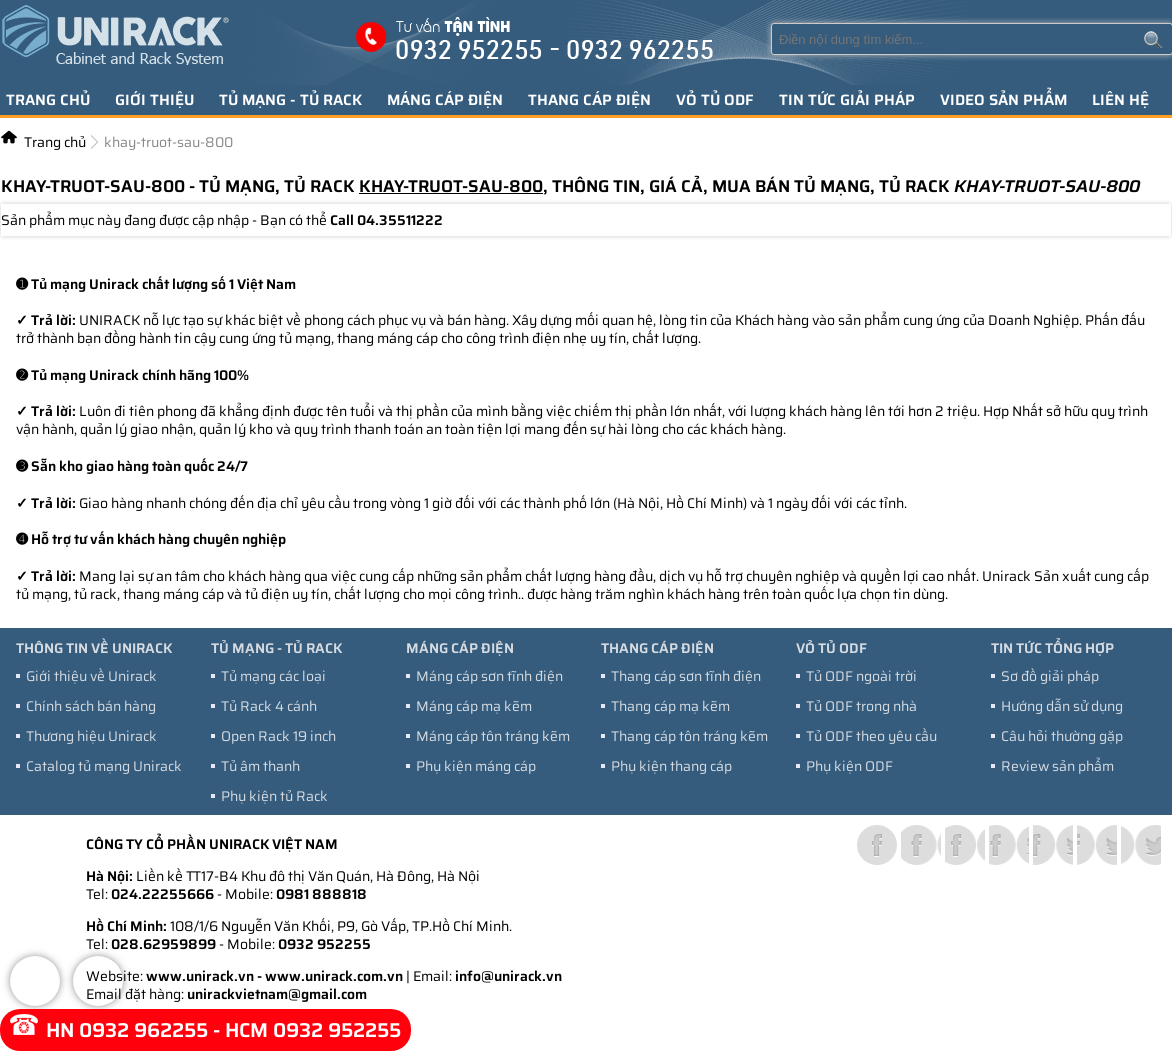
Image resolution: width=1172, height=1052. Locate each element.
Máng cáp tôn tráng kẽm (493, 736)
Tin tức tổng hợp (1052, 648)
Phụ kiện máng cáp (476, 766)
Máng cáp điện (445, 100)
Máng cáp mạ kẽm (474, 706)
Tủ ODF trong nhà (861, 706)
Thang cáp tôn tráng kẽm (689, 736)
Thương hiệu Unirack (91, 736)
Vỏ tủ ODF (715, 100)
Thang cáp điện (589, 100)
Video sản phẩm (1003, 100)
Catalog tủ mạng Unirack (104, 766)
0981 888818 (321, 894)
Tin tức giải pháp (847, 100)
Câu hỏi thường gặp (1062, 736)
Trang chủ (48, 100)
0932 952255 (324, 944)
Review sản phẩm (1057, 766)
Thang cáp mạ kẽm (670, 706)
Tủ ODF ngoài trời (861, 676)
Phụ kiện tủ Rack (274, 796)
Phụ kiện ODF (849, 766)
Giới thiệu (154, 100)
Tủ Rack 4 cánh (269, 706)
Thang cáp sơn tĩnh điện (686, 676)
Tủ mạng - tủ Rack (290, 100)
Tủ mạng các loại (273, 676)
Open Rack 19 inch (278, 736)
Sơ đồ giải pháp (1050, 676)
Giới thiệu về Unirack (91, 676)
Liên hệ (1120, 100)
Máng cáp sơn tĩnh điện (489, 676)
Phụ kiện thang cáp (671, 766)
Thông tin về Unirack (94, 648)
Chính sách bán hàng (91, 706)
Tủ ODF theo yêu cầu (871, 736)
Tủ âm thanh (260, 766)
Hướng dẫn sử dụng (1062, 706)
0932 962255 (143, 1030)
